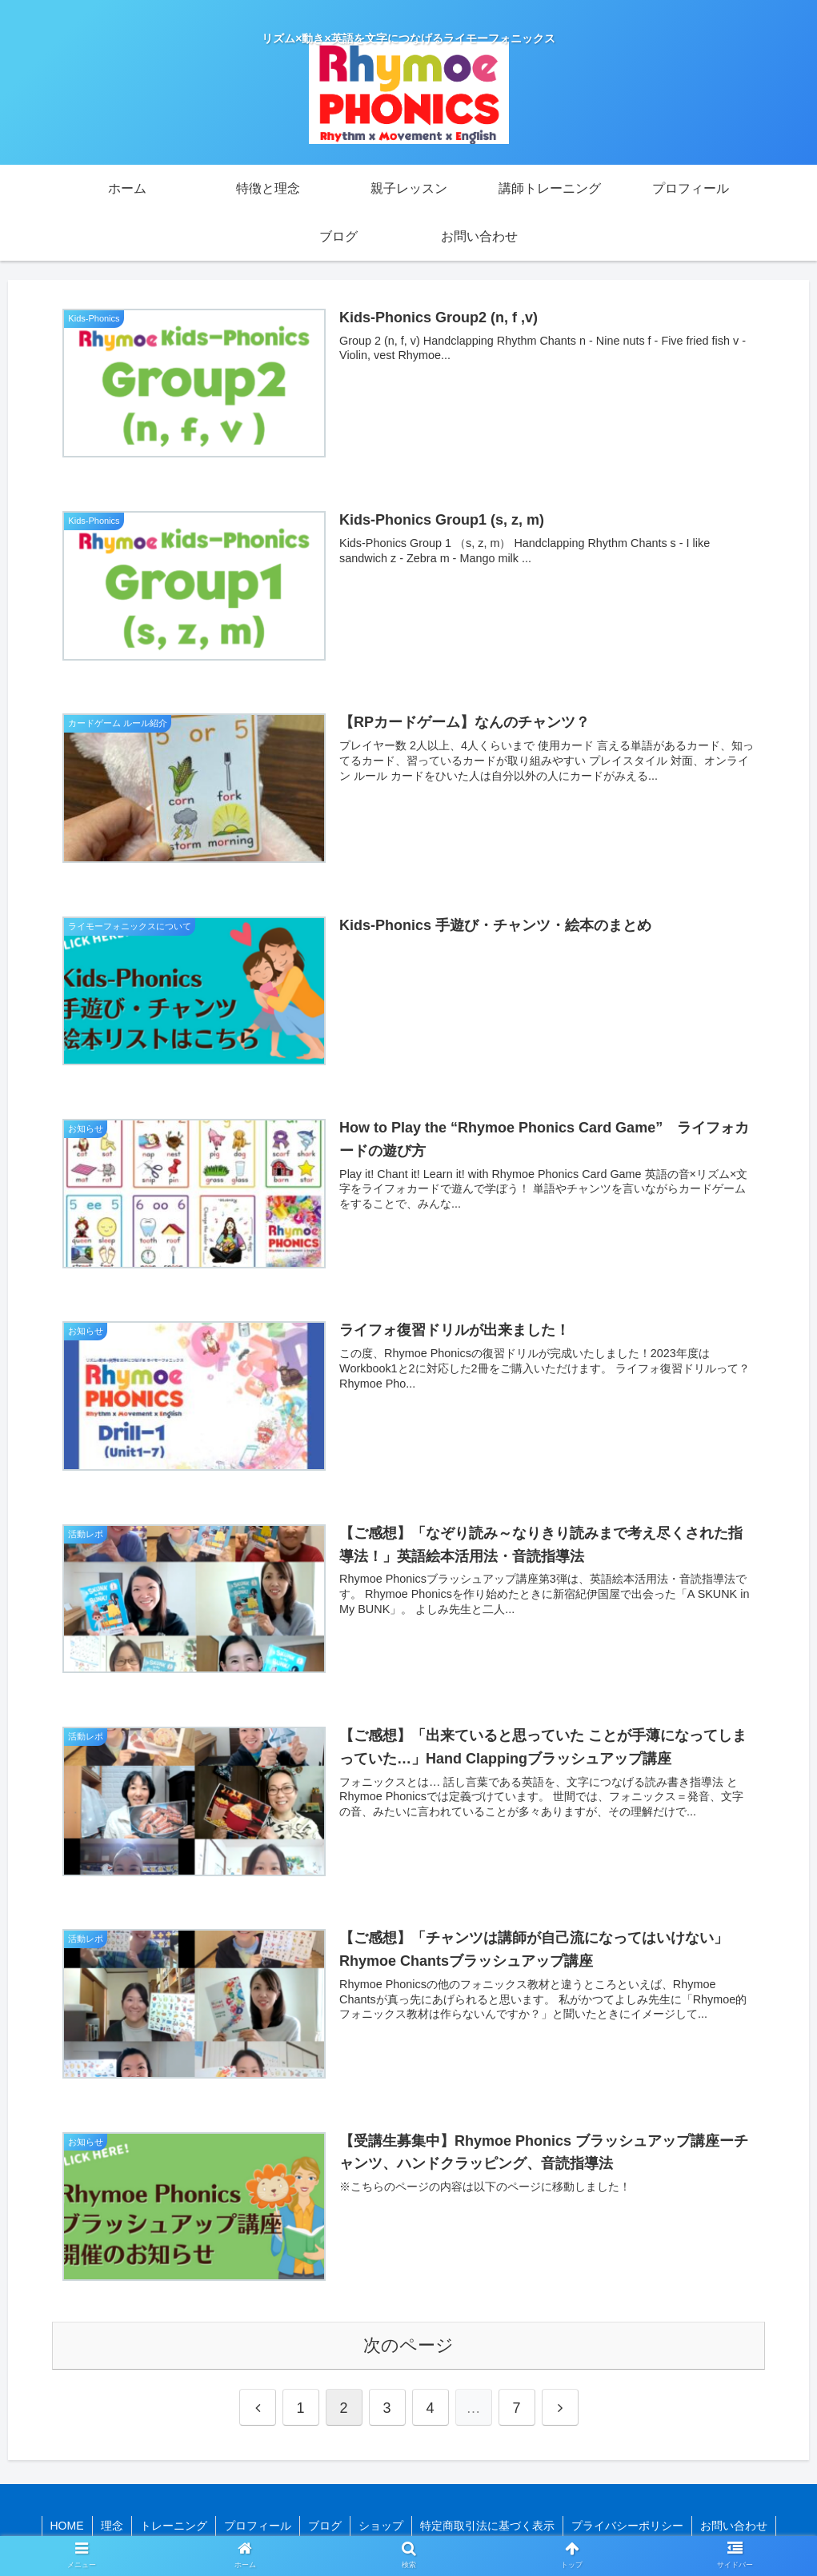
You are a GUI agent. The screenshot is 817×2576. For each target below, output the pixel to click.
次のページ (408, 2345)
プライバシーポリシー (627, 2525)
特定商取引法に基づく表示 (487, 2525)
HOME (67, 2525)
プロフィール (257, 2525)
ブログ (325, 2525)
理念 (112, 2525)
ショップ (380, 2525)
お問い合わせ (733, 2525)
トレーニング (173, 2525)
